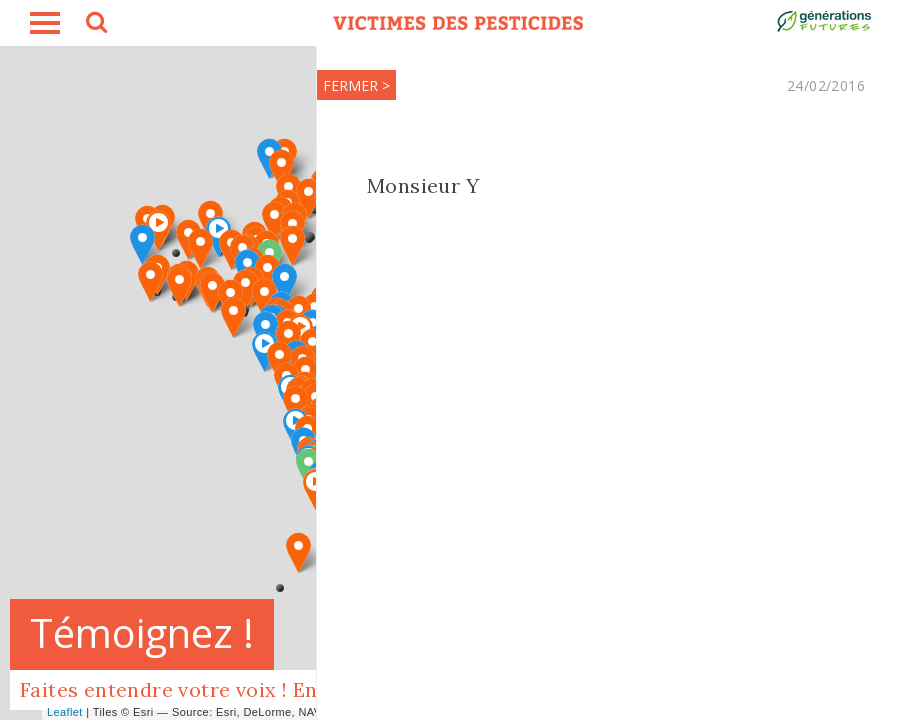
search (95, 25)
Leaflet (65, 712)
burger (45, 23)
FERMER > (355, 85)
